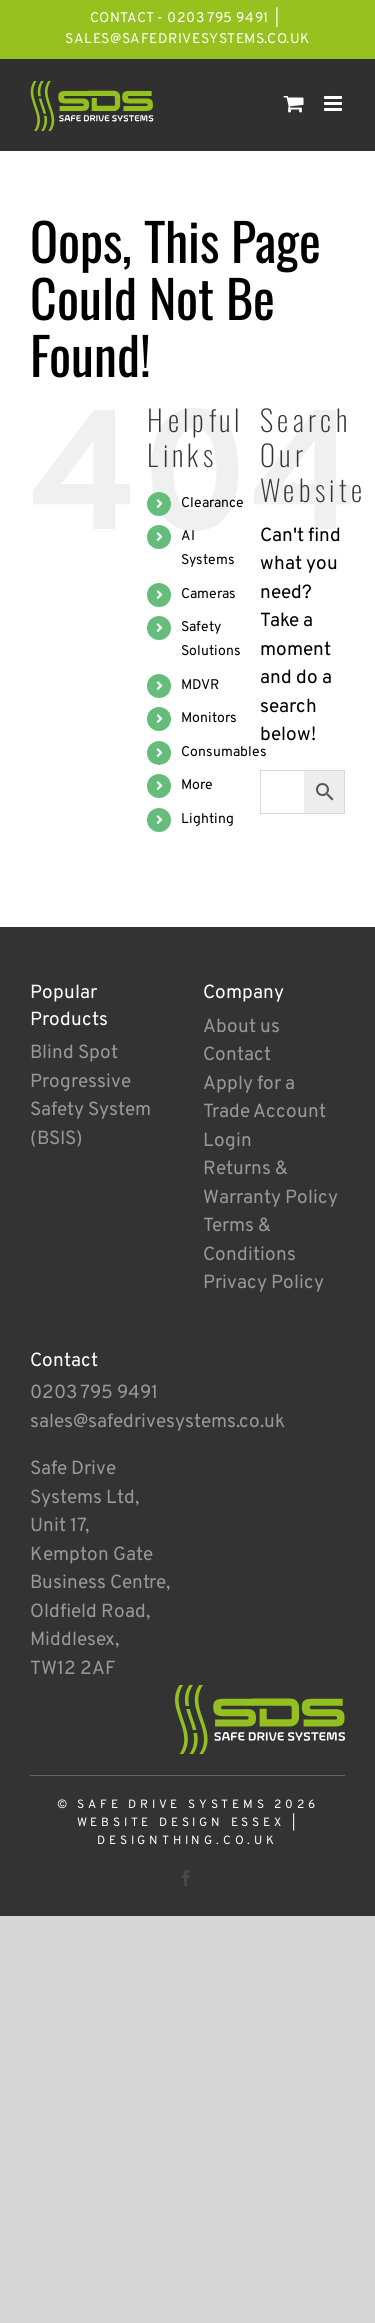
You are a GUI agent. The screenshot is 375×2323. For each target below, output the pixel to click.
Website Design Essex (181, 1823)
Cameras (208, 594)
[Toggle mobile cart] (294, 103)
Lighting (207, 819)
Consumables (224, 752)
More (197, 785)
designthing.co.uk (187, 1841)
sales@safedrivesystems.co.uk (187, 39)
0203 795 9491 (94, 1393)
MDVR (200, 685)
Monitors (209, 718)
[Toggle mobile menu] (334, 103)
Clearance (212, 503)
